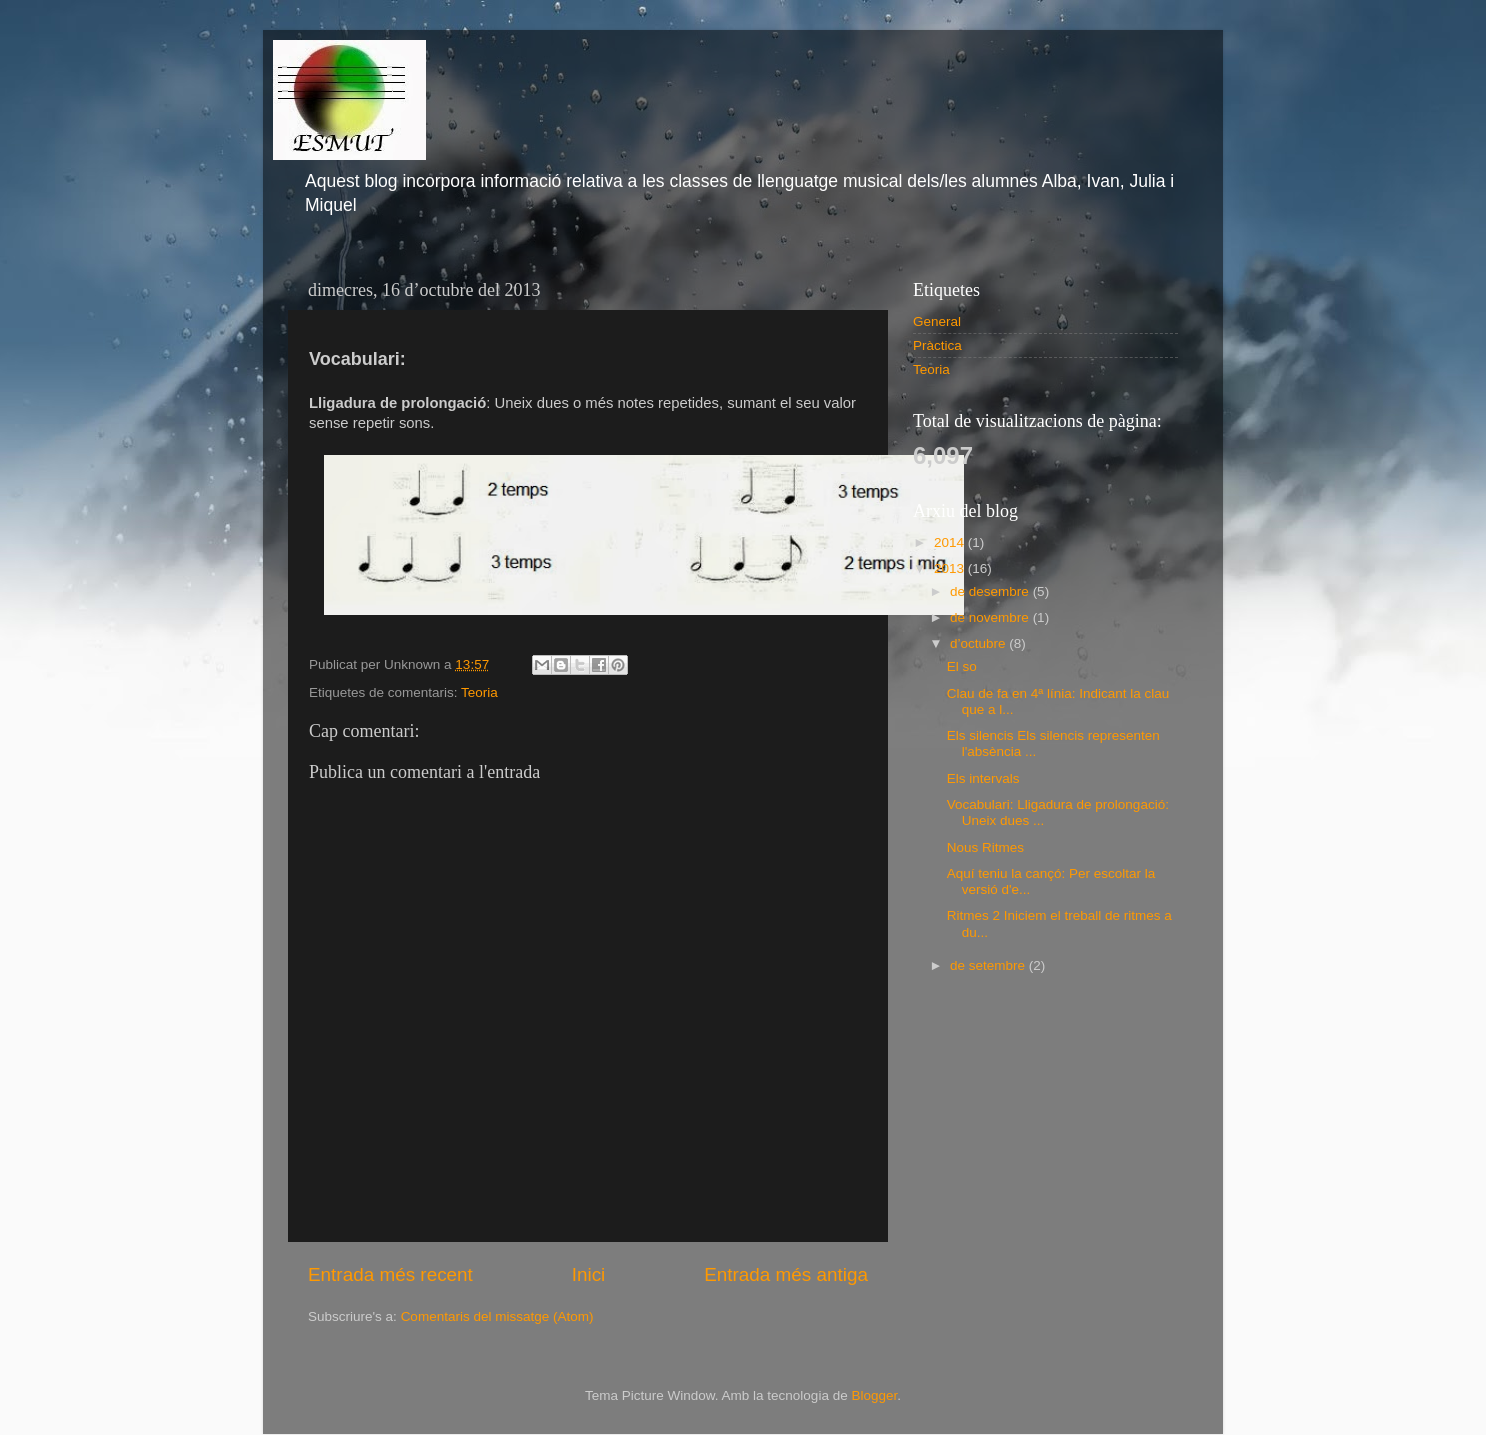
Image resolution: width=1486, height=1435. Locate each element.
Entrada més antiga (786, 1274)
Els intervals (983, 778)
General (937, 321)
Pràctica (937, 345)
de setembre (989, 965)
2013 (951, 568)
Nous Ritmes (985, 847)
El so (962, 666)
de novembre (991, 617)
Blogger (874, 1395)
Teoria (479, 692)
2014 (951, 542)
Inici (589, 1274)
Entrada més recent (390, 1274)
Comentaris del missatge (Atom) (497, 1316)
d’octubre (979, 643)
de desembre (991, 591)
